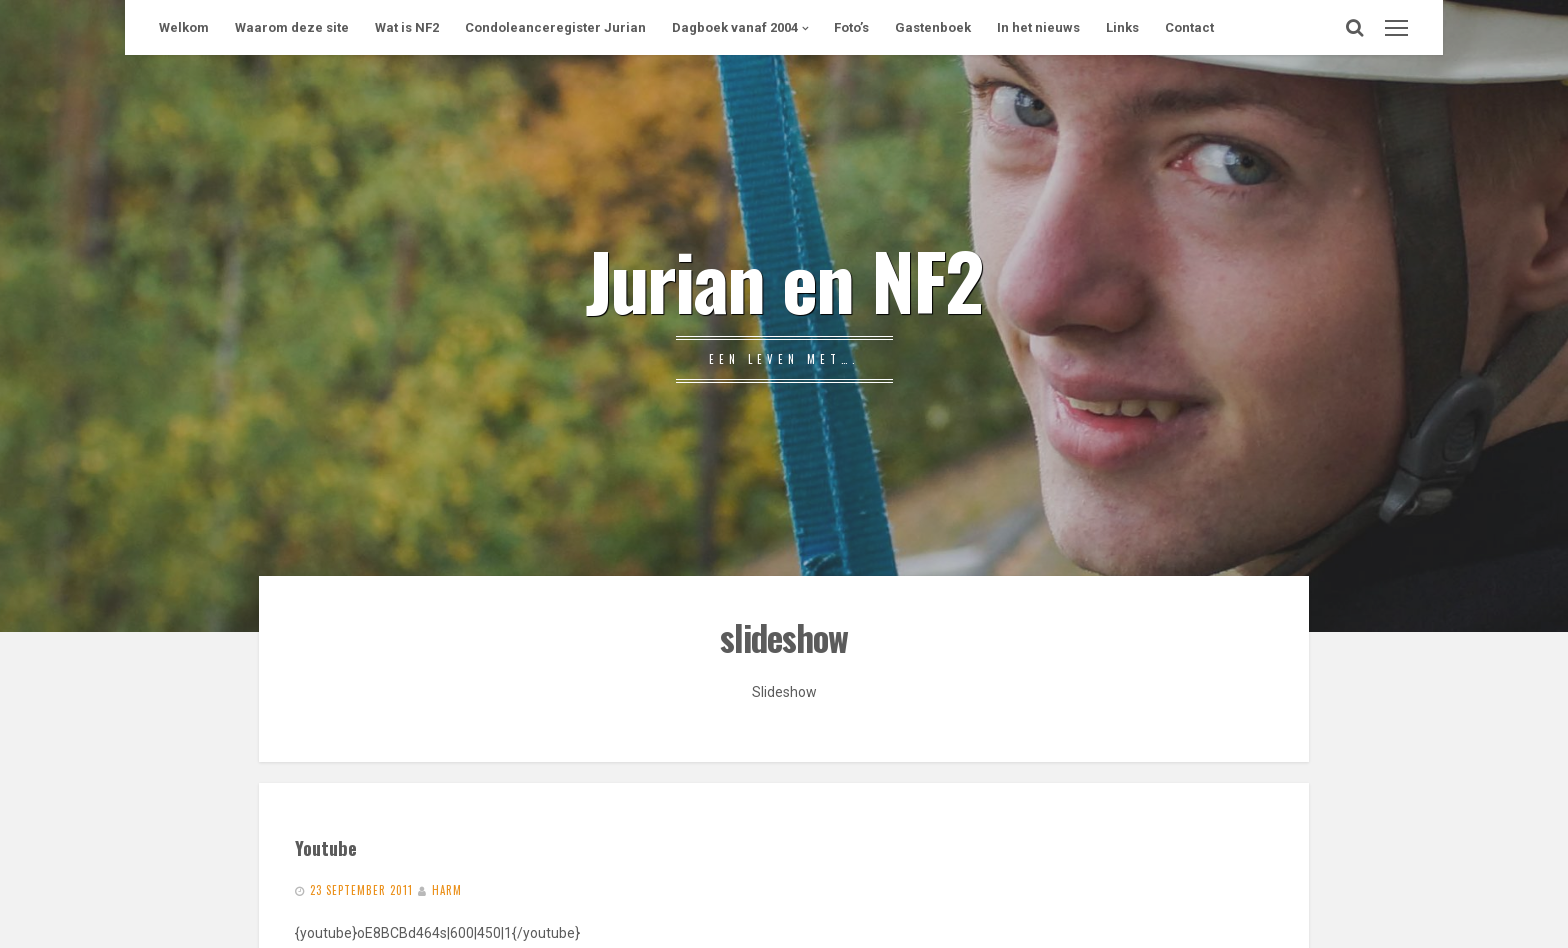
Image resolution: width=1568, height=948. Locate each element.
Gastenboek (933, 27)
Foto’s (851, 27)
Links (1122, 27)
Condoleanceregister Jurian (555, 27)
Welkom (184, 27)
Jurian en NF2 (784, 279)
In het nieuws (1038, 27)
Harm (447, 890)
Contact (1189, 27)
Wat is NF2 (407, 27)
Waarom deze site (292, 27)
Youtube (326, 847)
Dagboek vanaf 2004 (735, 27)
